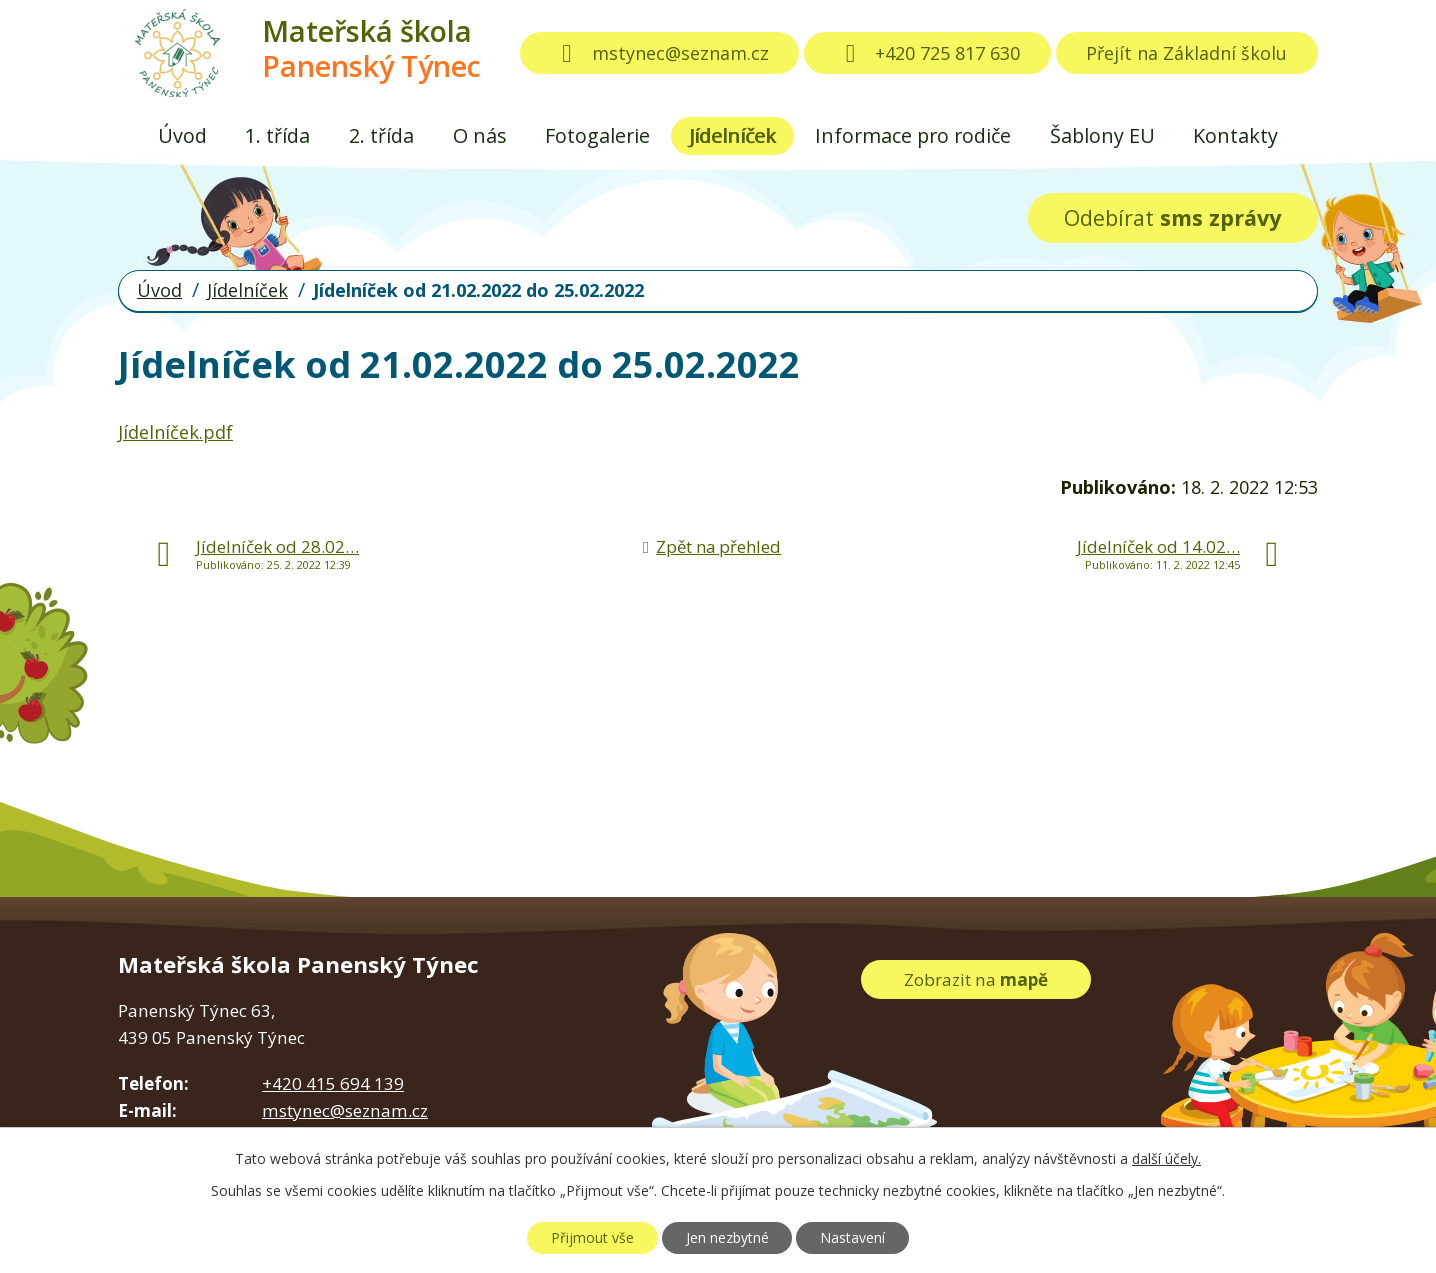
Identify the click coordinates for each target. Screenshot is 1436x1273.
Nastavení (852, 1237)
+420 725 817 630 (928, 53)
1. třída (277, 135)
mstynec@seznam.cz (660, 53)
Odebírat (1172, 217)
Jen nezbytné (727, 1237)
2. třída (381, 135)
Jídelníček (732, 135)
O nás (480, 135)
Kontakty (1235, 135)
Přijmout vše (592, 1237)
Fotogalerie (597, 135)
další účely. (1166, 1158)
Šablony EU (1102, 135)
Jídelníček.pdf (175, 432)
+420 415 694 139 (333, 1083)
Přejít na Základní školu (1186, 53)
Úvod (182, 135)
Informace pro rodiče (913, 135)
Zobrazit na (976, 979)
